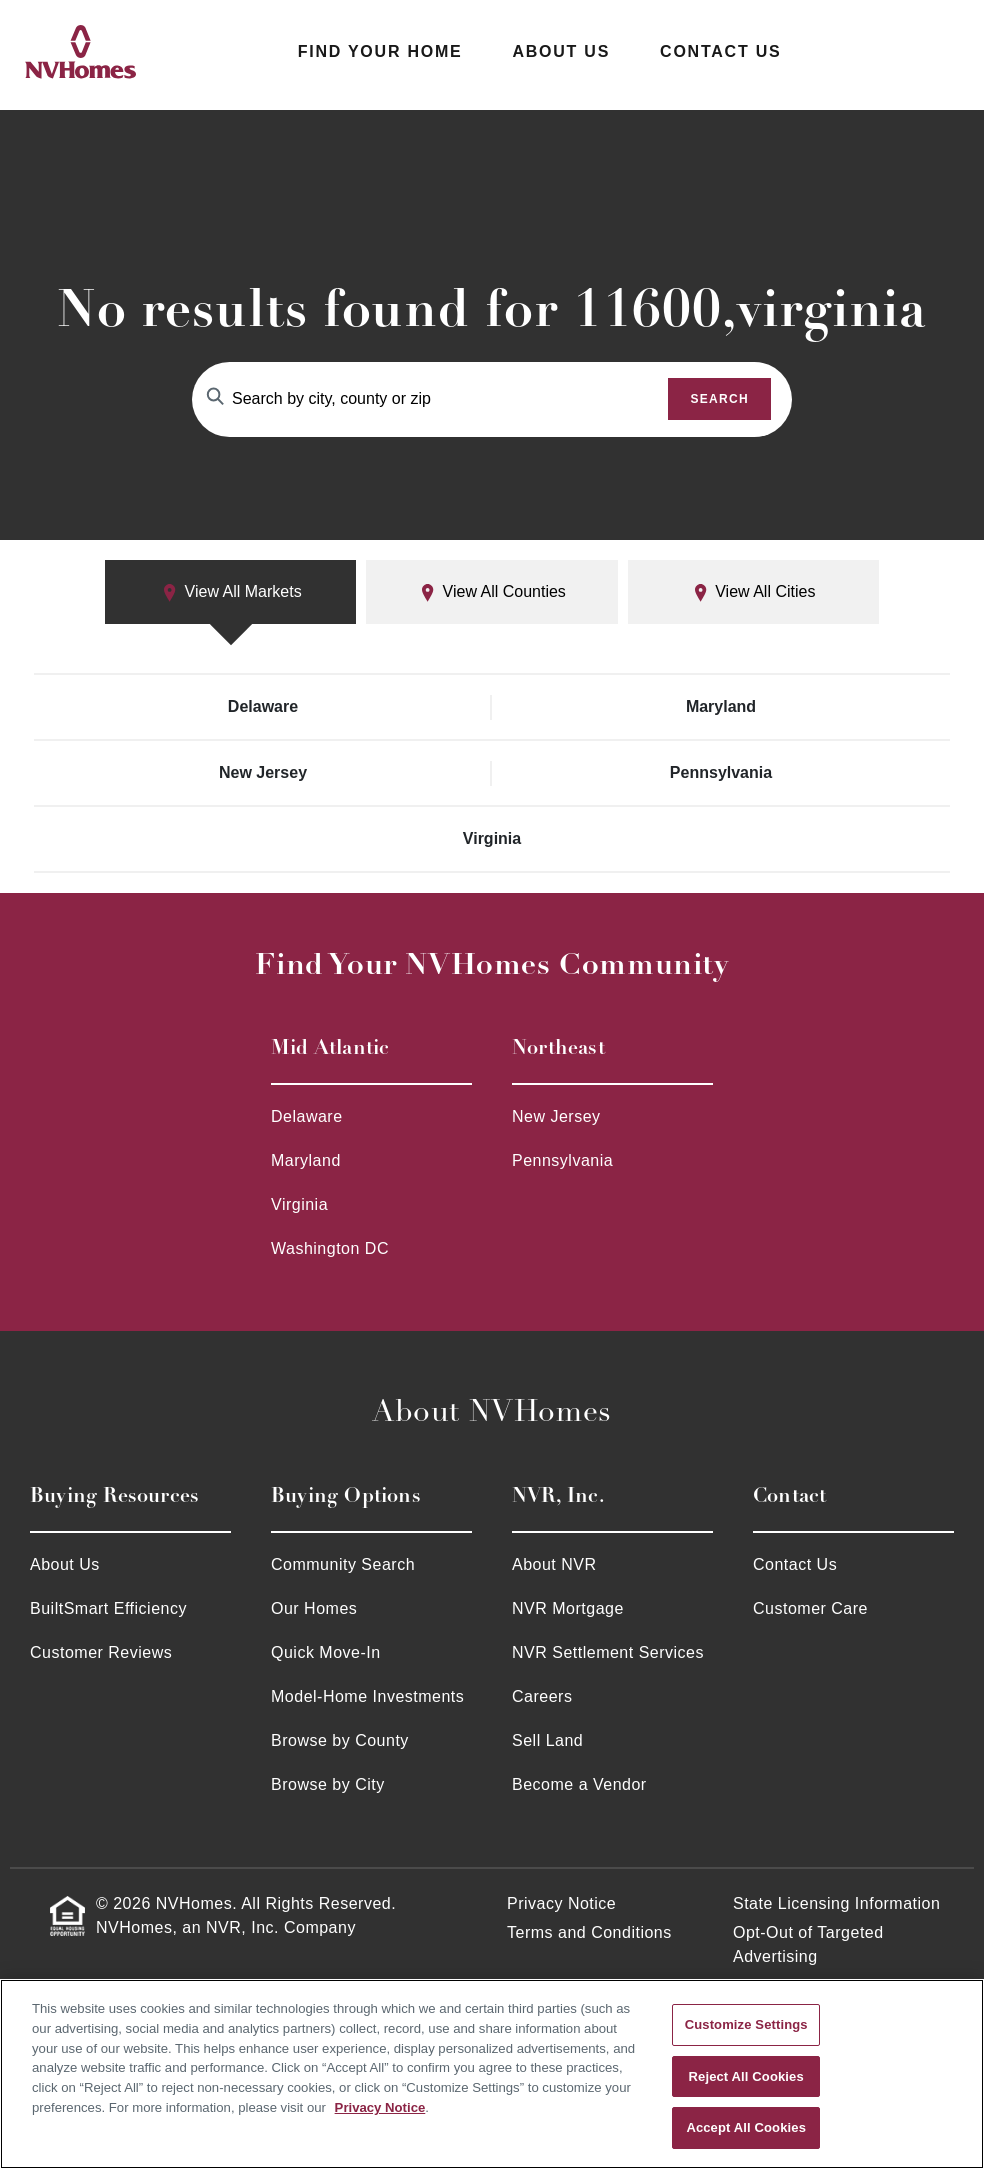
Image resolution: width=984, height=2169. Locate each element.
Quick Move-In (326, 1652)
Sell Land (547, 1740)
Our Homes (314, 1608)
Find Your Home (380, 51)
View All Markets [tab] (231, 592)
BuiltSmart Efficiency (108, 1608)
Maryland (721, 706)
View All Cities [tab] (753, 592)
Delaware (263, 706)
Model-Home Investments (367, 1696)
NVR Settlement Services (608, 1652)
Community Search (343, 1564)
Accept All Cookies (746, 2127)
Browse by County (340, 1740)
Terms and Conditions (589, 1932)
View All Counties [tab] (492, 592)
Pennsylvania (721, 772)
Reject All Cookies (746, 2076)
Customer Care (810, 1608)
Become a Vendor (579, 1784)
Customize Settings (746, 2024)
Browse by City (328, 1784)
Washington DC (330, 1248)
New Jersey (263, 772)
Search (719, 399)
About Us (561, 51)
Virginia (492, 838)
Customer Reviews (101, 1652)
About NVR (554, 1564)
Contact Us (720, 51)
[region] (492, 2074)
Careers (542, 1696)
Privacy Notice (561, 1903)
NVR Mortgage (568, 1608)
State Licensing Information (836, 1903)
